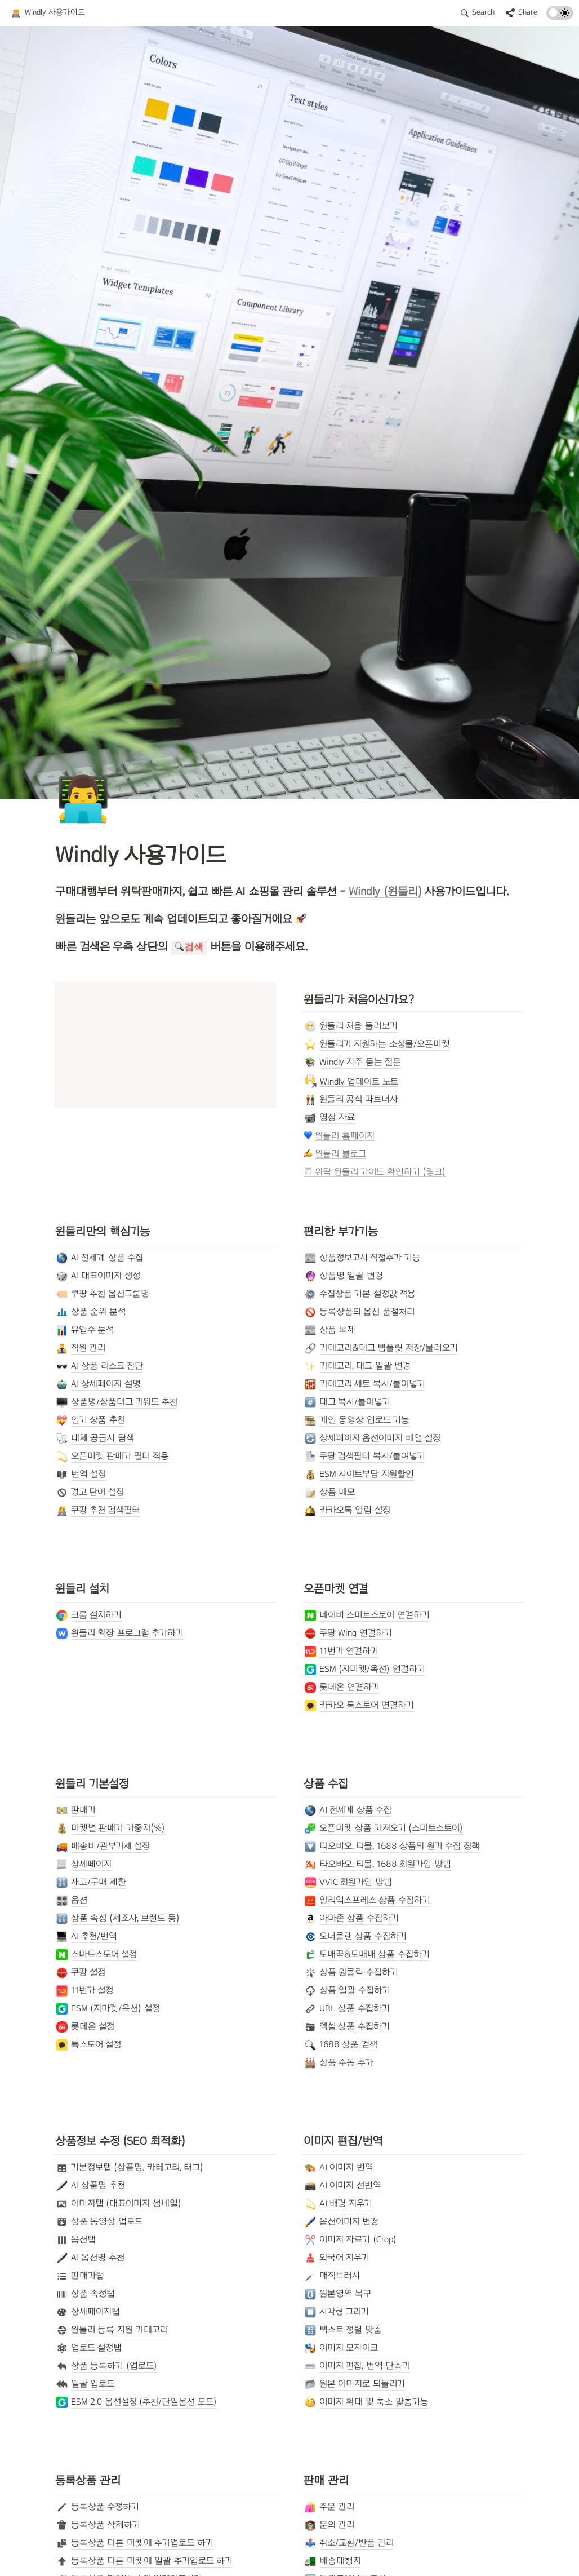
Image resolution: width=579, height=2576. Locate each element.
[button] (47, 13)
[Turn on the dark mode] (559, 16)
